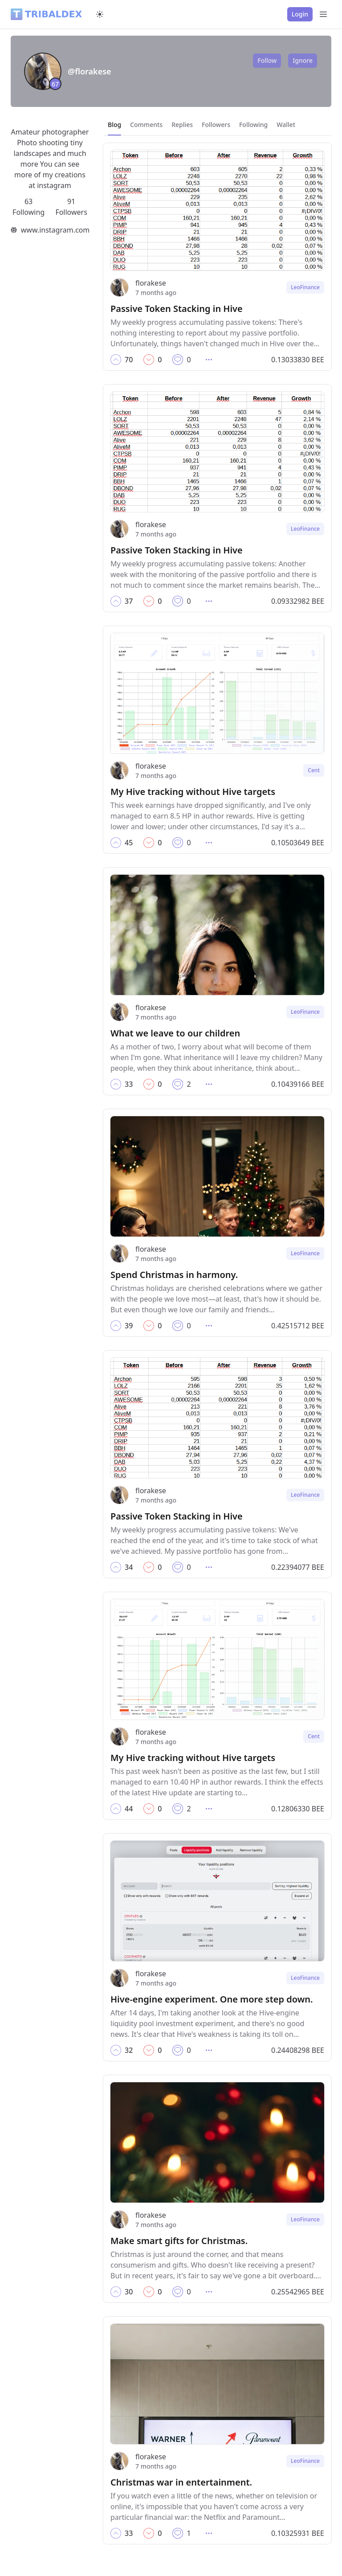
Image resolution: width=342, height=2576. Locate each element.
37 (129, 601)
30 (129, 2291)
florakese (150, 283)
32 (129, 2050)
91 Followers (71, 207)
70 (129, 359)
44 (129, 1808)
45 (129, 842)
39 (129, 1325)
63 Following (28, 207)
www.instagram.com (55, 230)
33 (129, 1084)
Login (300, 14)
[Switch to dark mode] (100, 14)
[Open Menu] (323, 14)
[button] (115, 359)
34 (129, 1567)
